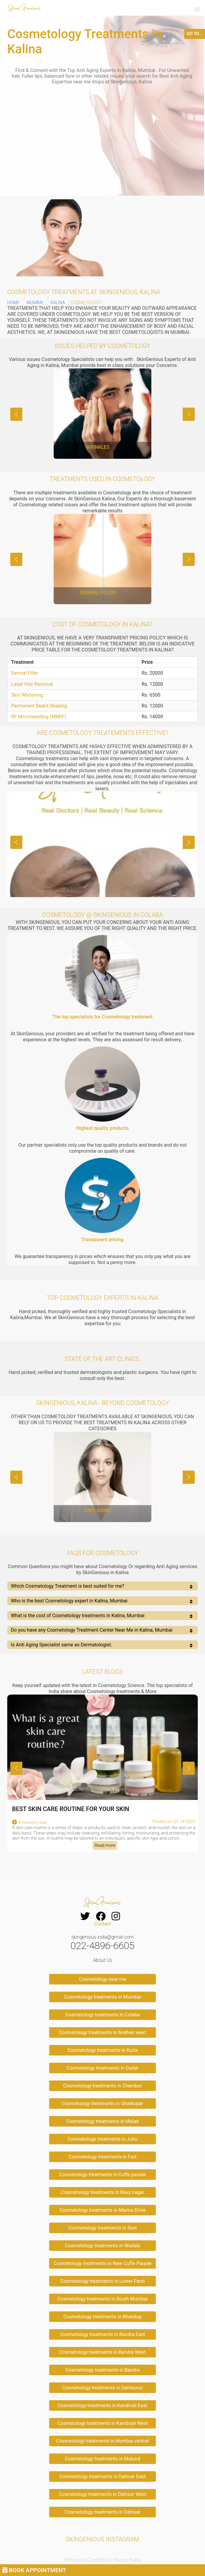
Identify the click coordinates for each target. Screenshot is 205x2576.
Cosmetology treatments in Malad (102, 2121)
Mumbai (35, 302)
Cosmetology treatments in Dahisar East (102, 2476)
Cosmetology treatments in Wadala (102, 2245)
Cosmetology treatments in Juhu (102, 2139)
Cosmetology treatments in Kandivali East (102, 2405)
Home (13, 302)
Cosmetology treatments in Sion (102, 2228)
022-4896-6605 (102, 1945)
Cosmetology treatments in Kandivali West (102, 2423)
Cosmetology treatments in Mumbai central (102, 2441)
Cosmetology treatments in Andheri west (102, 2032)
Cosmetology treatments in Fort (102, 2157)
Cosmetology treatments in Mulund (102, 2459)
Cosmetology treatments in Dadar (103, 2068)
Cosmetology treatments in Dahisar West (103, 2494)
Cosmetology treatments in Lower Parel (102, 2281)
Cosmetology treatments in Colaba (102, 2015)
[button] (197, 9)
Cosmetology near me (102, 1979)
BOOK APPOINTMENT (34, 2570)
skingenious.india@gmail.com (102, 1937)
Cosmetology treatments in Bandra (102, 2370)
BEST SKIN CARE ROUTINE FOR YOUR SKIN (70, 1809)
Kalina (58, 302)
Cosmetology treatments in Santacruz (102, 2388)
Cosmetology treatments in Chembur (102, 2086)
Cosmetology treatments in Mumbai (102, 1997)
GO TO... (195, 33)
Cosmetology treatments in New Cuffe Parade (102, 2263)
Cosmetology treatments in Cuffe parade (102, 2174)
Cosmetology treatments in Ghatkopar (102, 2103)
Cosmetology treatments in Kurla (102, 2050)
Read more (105, 1845)
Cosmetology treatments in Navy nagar (102, 2192)
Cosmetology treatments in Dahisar (102, 2512)
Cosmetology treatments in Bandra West (102, 2352)
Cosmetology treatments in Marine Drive (102, 2210)
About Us (102, 1960)
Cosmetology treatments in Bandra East (102, 2334)
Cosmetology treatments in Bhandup (102, 2317)
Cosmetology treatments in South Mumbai (102, 2299)
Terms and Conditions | (88, 2560)
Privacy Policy (127, 2560)
